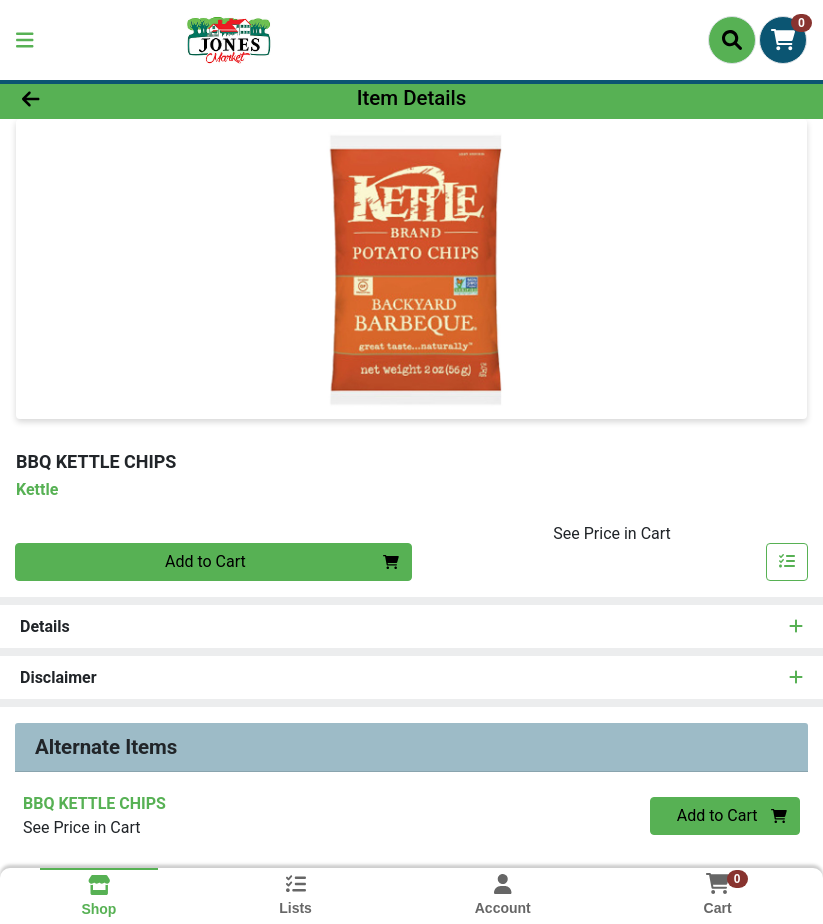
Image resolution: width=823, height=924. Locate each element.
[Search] (732, 40)
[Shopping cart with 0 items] (783, 40)
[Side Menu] (25, 40)
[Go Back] (115, 98)
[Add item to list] (787, 562)
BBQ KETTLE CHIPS (94, 803)
